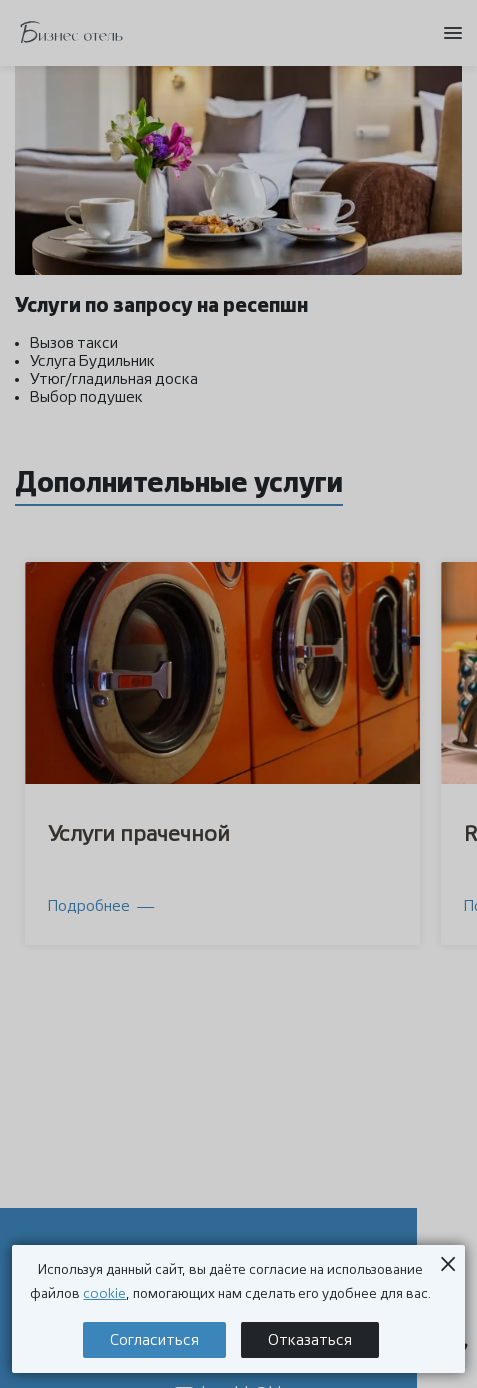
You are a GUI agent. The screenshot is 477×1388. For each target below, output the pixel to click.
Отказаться (310, 1340)
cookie (104, 1294)
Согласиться (154, 1340)
